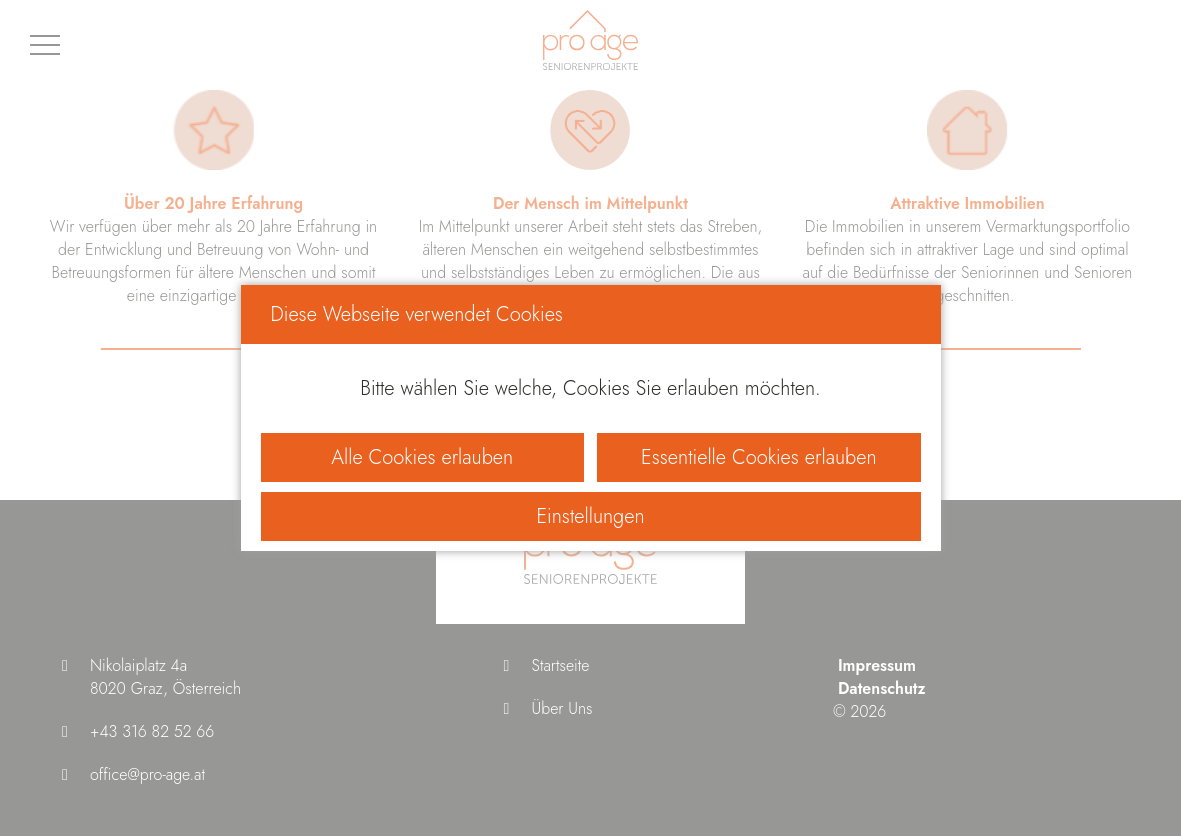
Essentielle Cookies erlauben (758, 457)
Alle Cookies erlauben (422, 457)
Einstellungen (590, 516)
